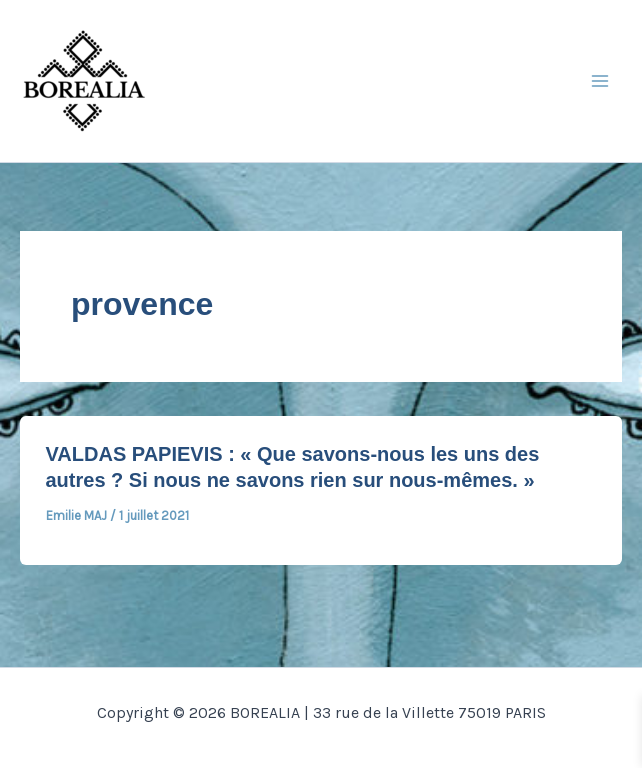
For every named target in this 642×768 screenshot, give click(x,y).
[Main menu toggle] (600, 81)
